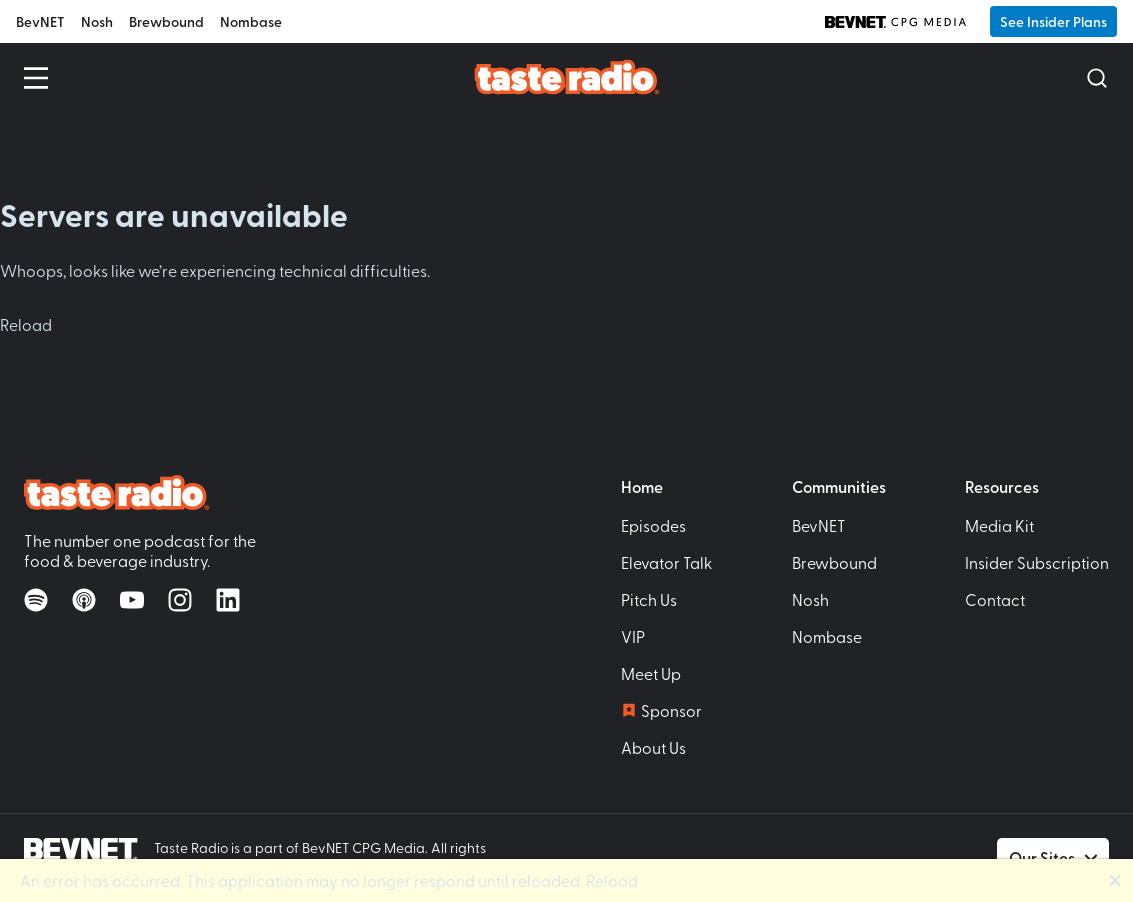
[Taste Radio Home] (566, 76)
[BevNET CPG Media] (895, 22)
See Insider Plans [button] (1053, 21)
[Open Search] (1097, 78)
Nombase (251, 21)
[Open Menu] (36, 78)
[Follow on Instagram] (180, 600)
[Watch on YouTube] (132, 600)
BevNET (40, 21)
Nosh (97, 21)
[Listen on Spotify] (36, 600)
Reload (26, 324)
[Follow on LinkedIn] (228, 600)
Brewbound (166, 21)
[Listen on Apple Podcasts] (84, 600)
